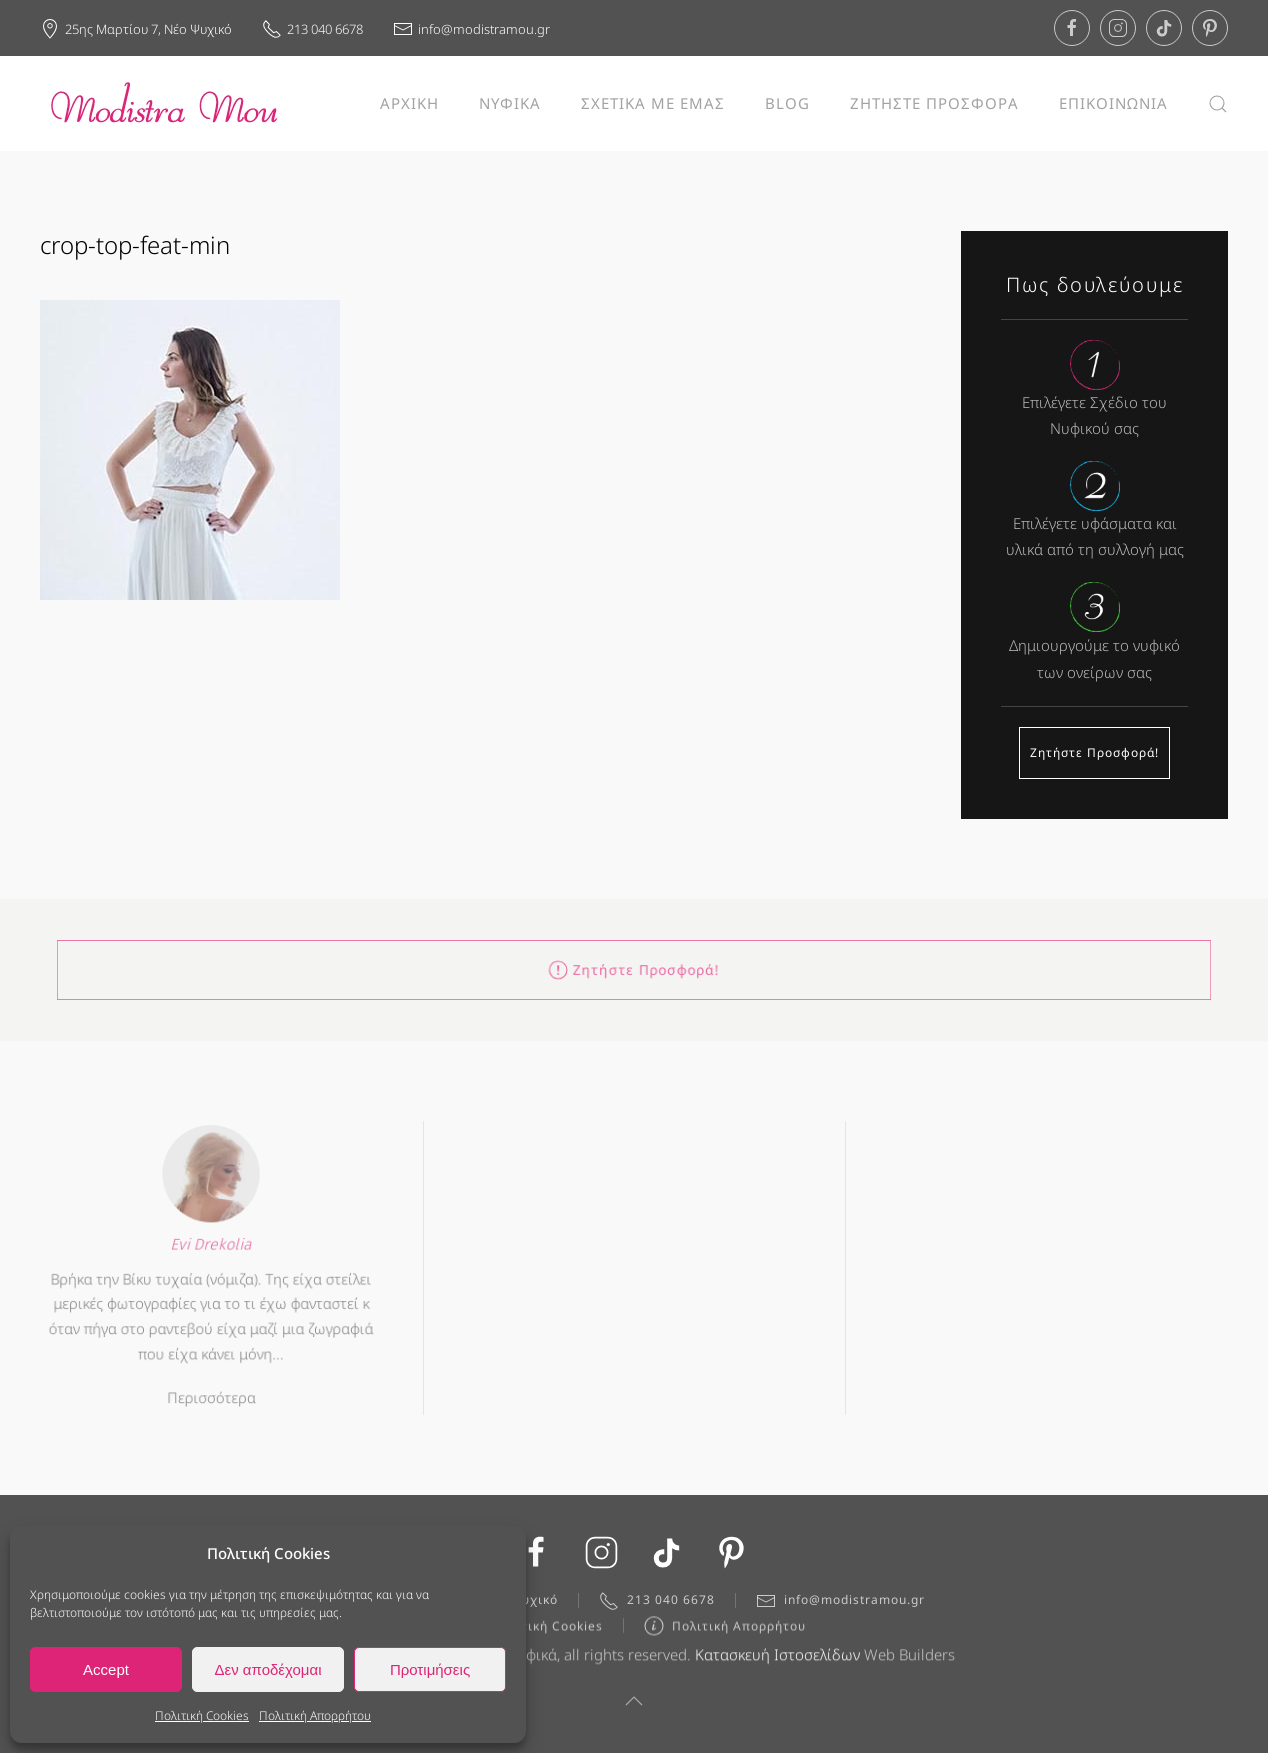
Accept (106, 1669)
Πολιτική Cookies (202, 1715)
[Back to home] (165, 103)
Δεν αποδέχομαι (267, 1669)
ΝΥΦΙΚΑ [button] (510, 103)
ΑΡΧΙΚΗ (409, 103)
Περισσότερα (211, 1392)
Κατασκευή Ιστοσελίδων (777, 1658)
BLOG (787, 103)
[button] (1218, 103)
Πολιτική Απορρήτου (315, 1715)
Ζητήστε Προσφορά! (1094, 752)
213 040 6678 (312, 29)
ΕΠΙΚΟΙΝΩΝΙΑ (1113, 103)
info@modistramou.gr (471, 29)
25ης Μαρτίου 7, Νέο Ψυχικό (136, 29)
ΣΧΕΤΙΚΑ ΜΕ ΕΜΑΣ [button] (653, 103)
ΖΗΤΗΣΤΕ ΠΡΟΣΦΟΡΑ (934, 103)
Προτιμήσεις (430, 1669)
